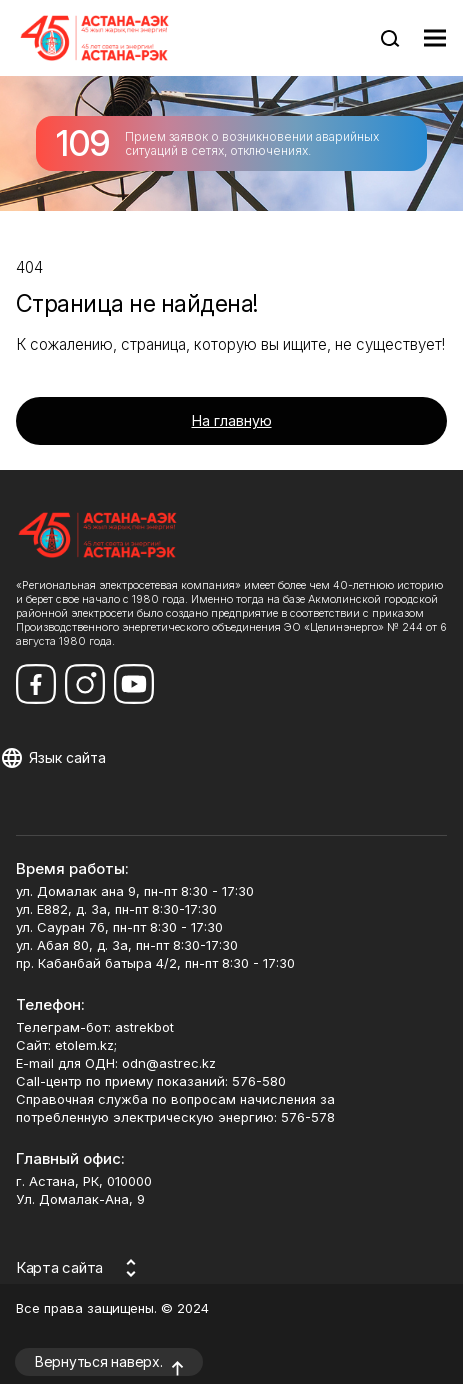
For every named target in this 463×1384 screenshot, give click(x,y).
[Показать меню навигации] (435, 38)
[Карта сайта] (79, 1268)
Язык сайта (67, 757)
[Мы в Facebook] (36, 684)
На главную (232, 420)
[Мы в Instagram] (85, 684)
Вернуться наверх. (99, 1361)
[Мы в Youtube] (134, 684)
